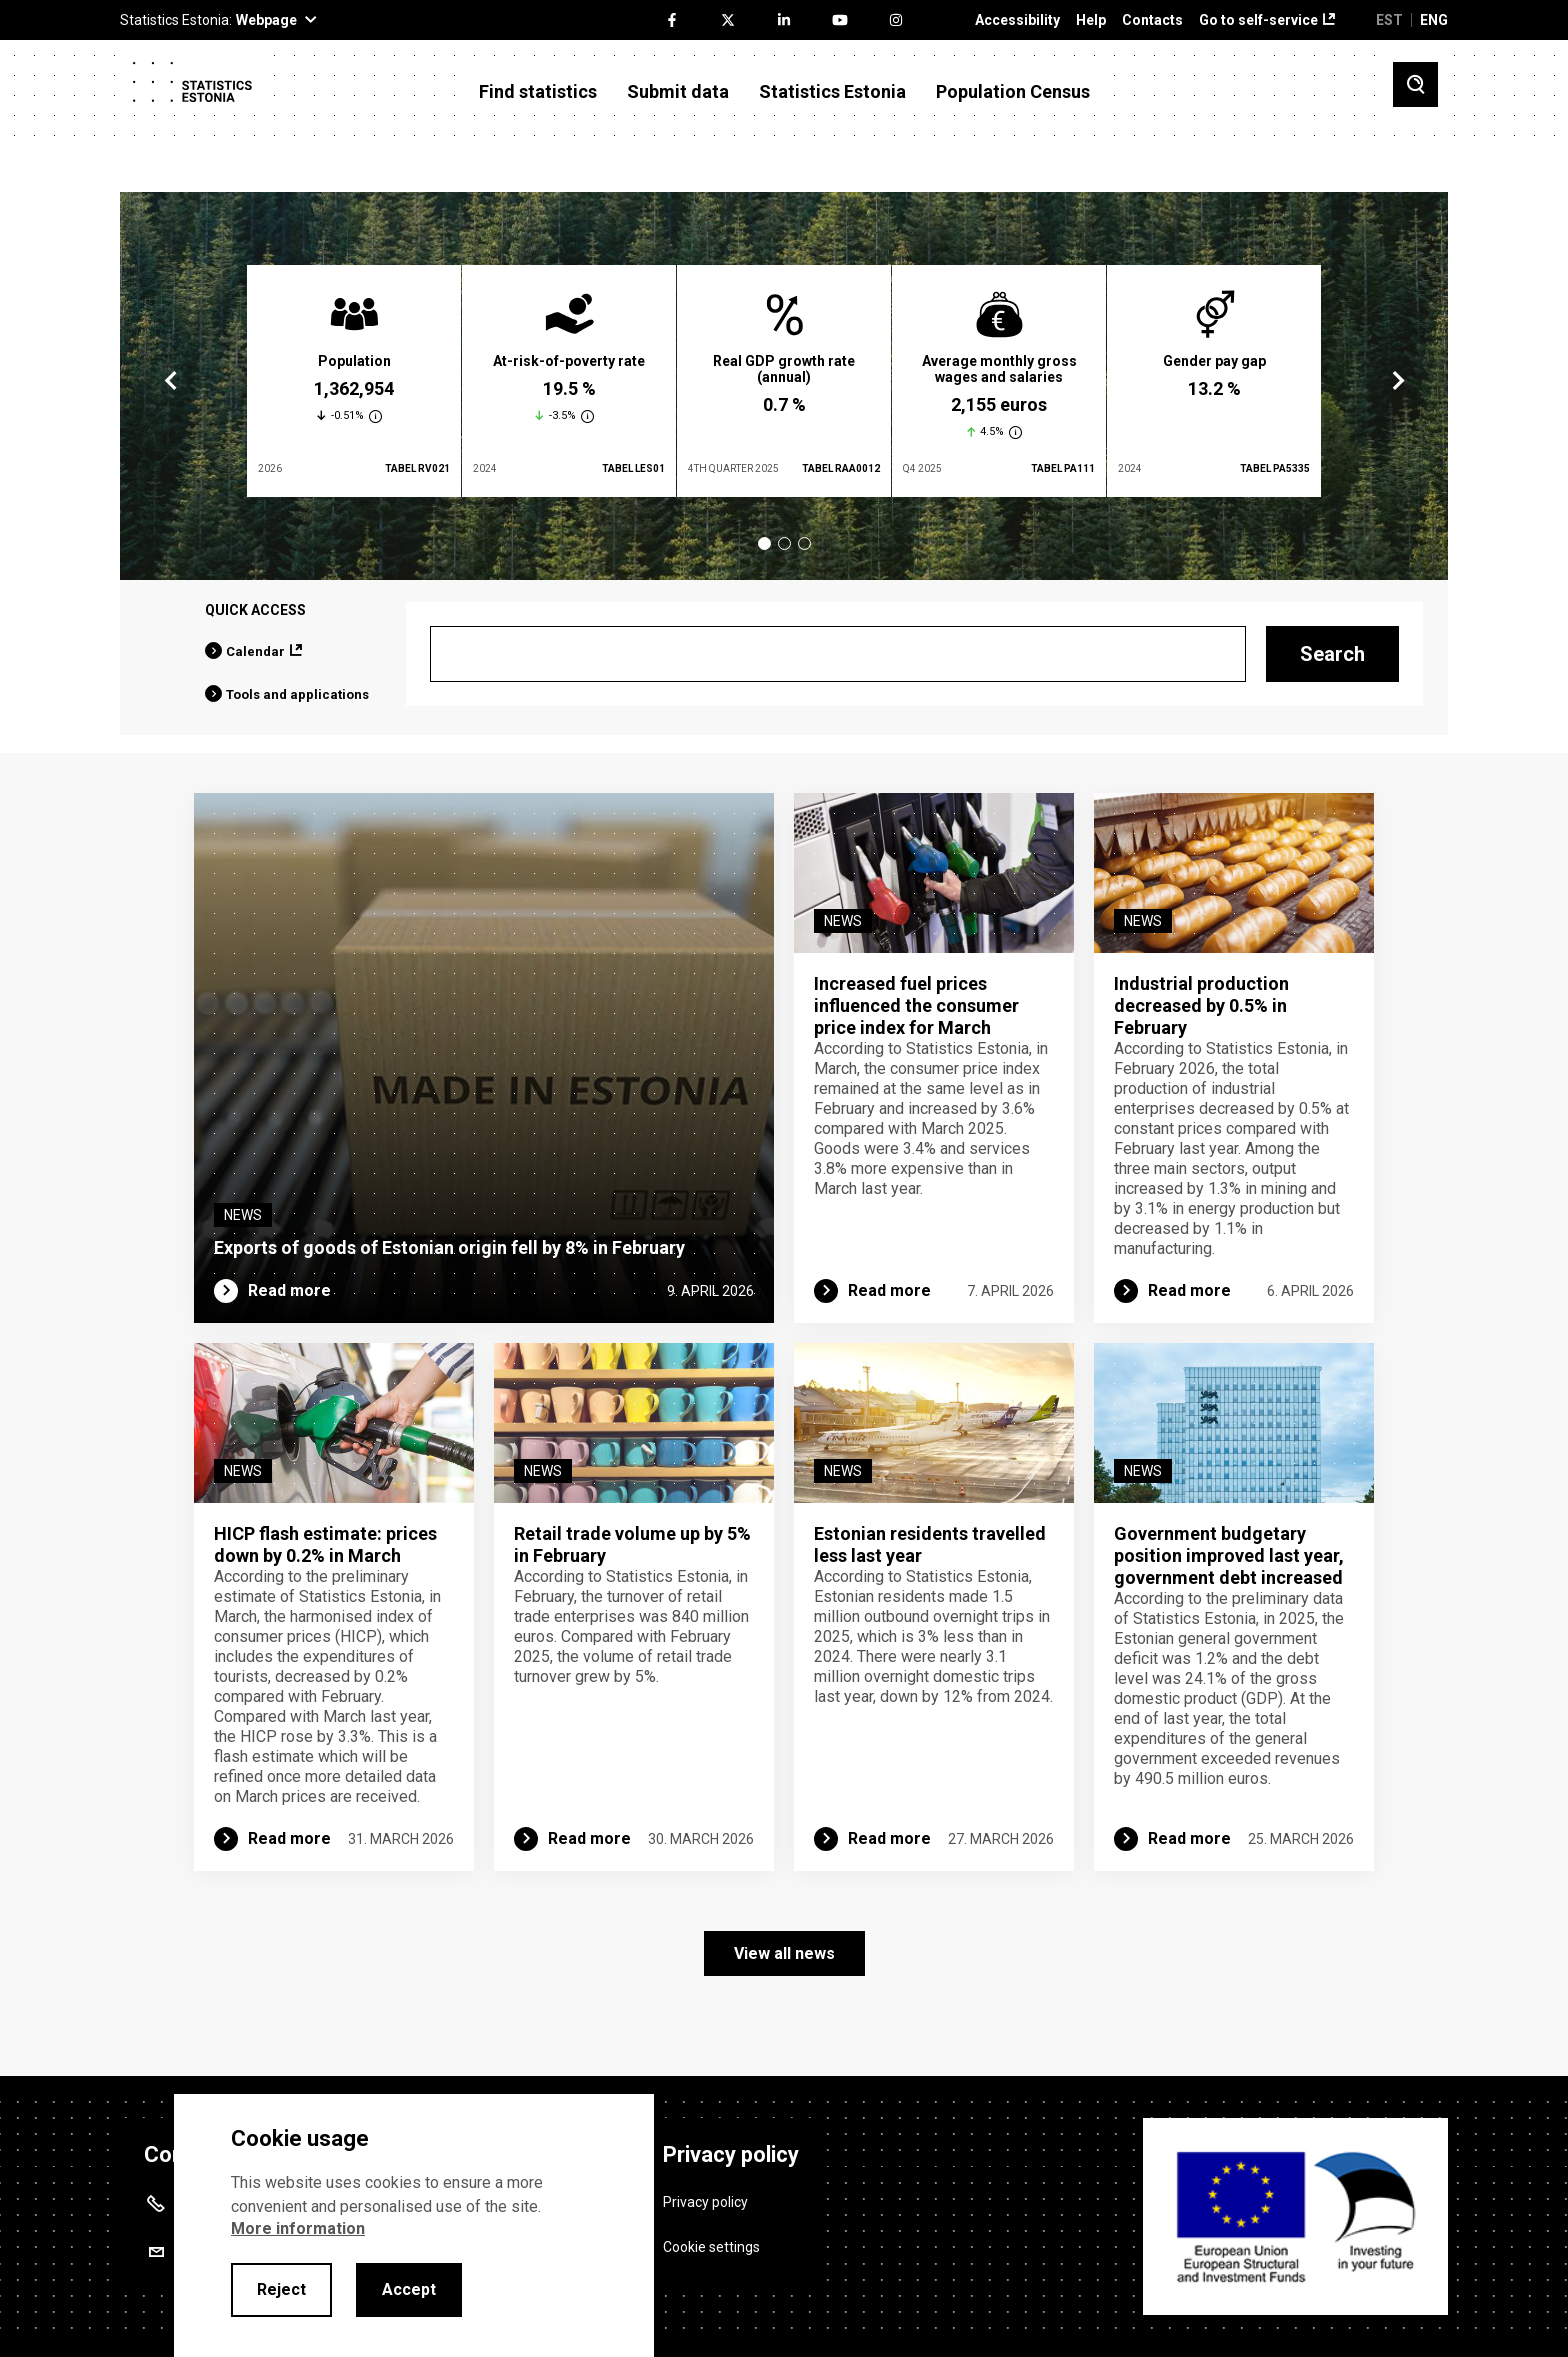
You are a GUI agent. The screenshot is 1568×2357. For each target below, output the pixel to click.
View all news (784, 1953)
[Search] (838, 654)
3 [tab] (804, 543)
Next (1397, 381)
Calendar (255, 651)
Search (1332, 654)
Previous (171, 381)
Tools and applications (297, 694)
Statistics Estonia (832, 92)
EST (1389, 20)
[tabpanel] (354, 381)
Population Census (1013, 92)
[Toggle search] (1415, 84)
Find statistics (538, 92)
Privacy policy (705, 2202)
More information (298, 2228)
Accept (409, 2289)
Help (1091, 20)
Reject (281, 2289)
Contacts (1152, 20)
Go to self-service (1258, 20)
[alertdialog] (414, 2225)
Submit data (678, 92)
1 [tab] (764, 543)
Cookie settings (711, 2247)
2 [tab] (784, 543)
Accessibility (1017, 20)
